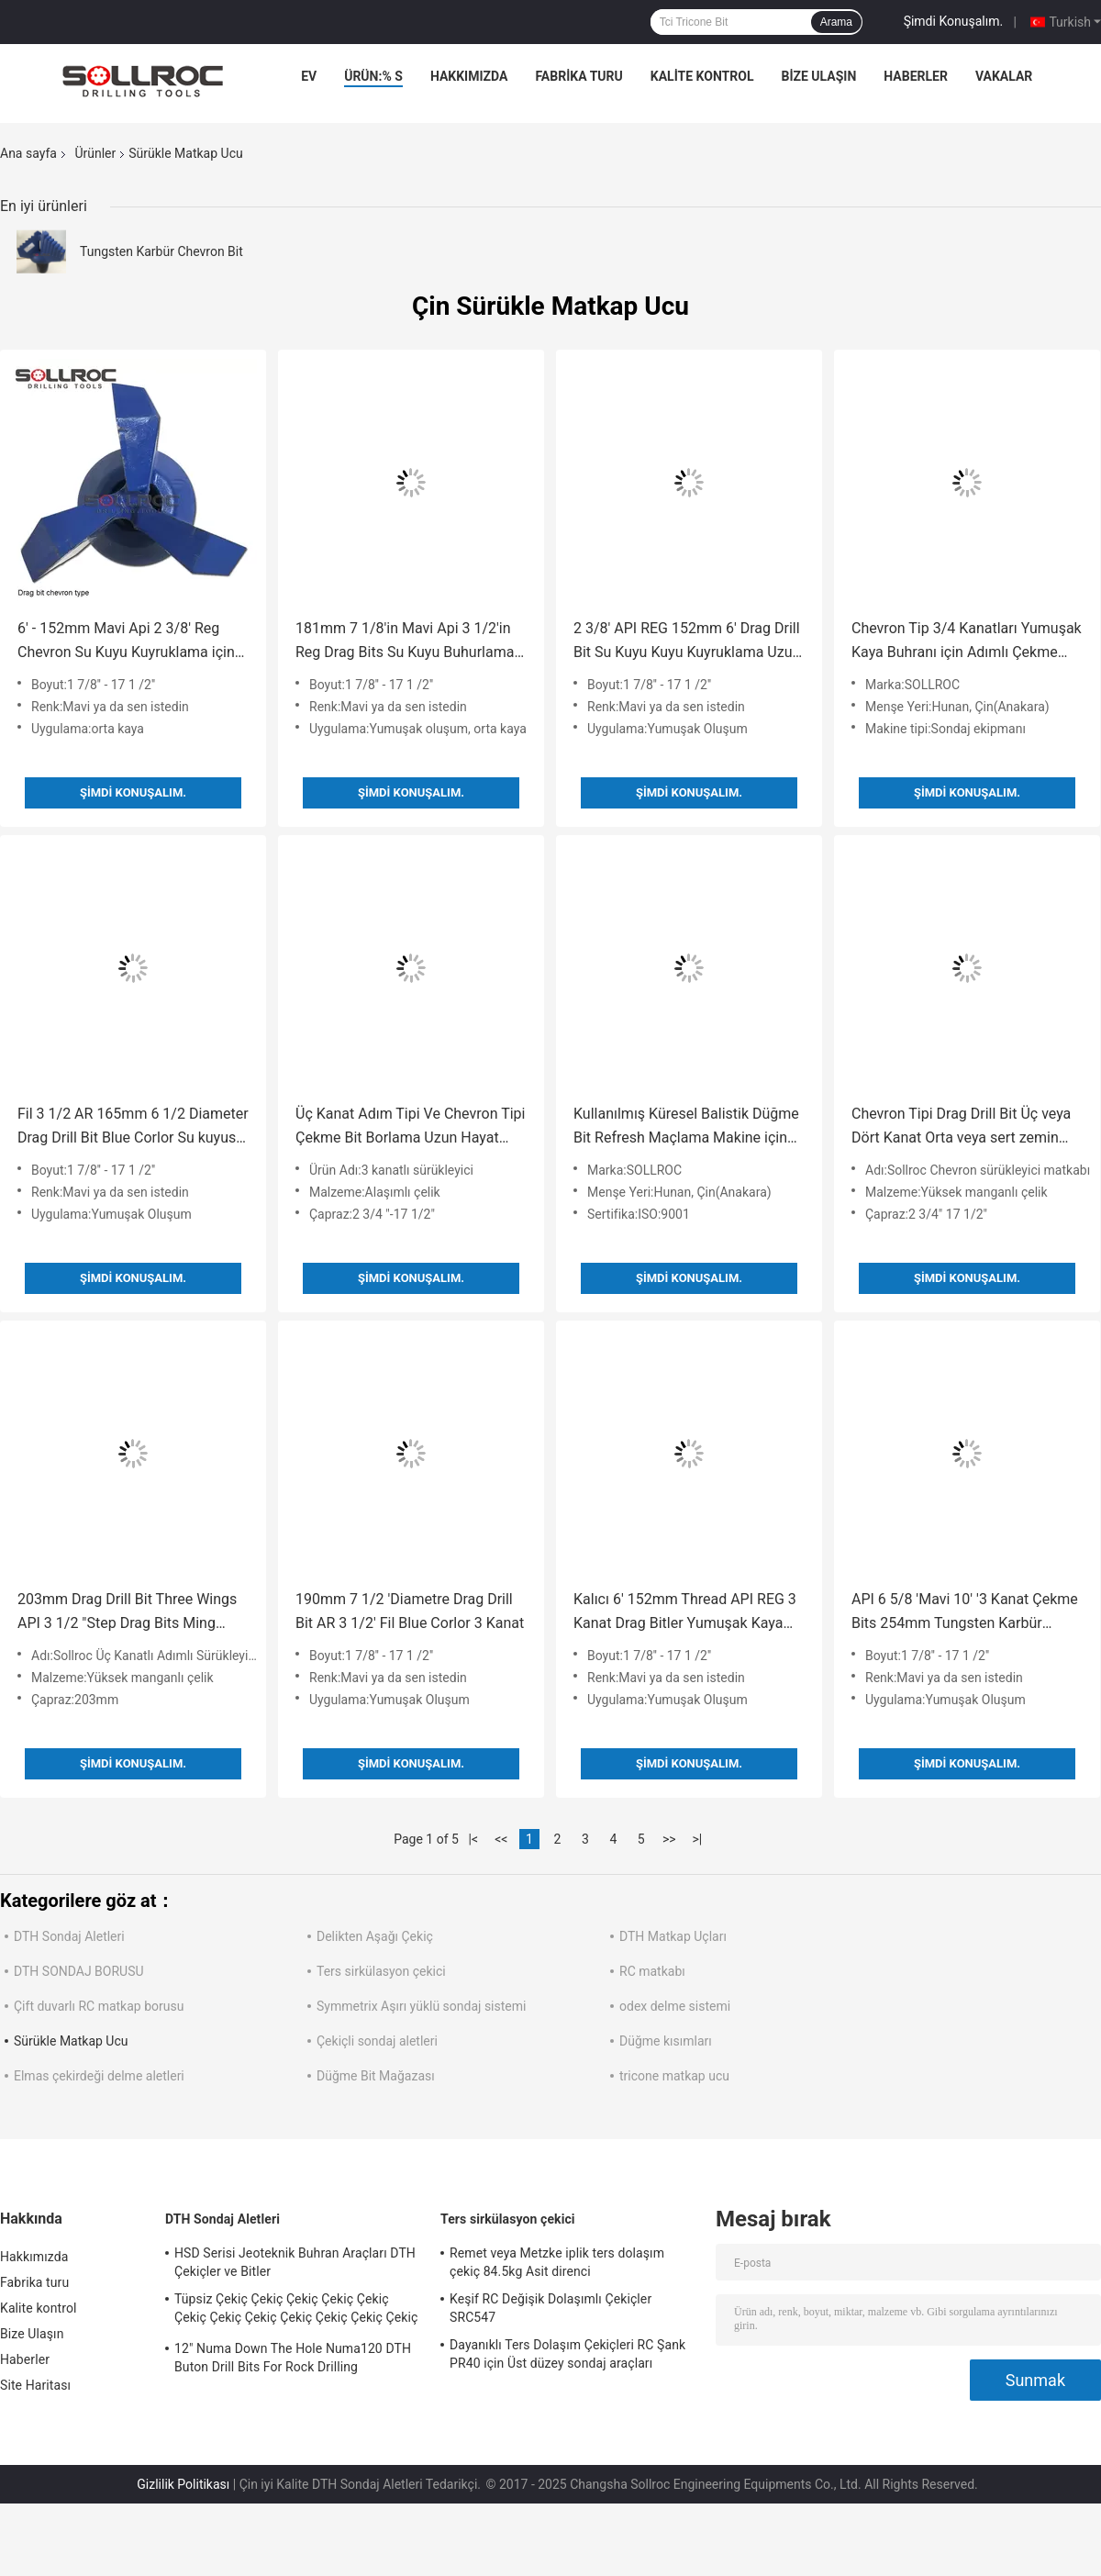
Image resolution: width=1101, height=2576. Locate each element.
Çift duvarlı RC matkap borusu (99, 2006)
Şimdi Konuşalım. (953, 21)
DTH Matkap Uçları (673, 1936)
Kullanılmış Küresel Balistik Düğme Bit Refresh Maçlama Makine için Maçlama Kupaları (686, 1127)
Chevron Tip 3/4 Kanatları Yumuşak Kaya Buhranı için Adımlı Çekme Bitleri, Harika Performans (966, 641)
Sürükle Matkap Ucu (71, 2041)
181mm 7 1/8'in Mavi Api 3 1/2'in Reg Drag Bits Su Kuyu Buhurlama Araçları (404, 641)
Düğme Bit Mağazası (376, 2076)
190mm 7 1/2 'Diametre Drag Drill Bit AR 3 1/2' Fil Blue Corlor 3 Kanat (409, 1611)
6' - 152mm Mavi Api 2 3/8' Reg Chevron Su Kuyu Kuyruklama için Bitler (126, 641)
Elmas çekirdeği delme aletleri (99, 2076)
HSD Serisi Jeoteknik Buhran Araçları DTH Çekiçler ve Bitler (295, 2262)
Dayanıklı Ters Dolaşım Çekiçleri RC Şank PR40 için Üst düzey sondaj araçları (567, 2353)
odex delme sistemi (674, 2006)
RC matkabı (652, 1971)
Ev (309, 76)
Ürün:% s (373, 76)
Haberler (916, 76)
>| (697, 1839)
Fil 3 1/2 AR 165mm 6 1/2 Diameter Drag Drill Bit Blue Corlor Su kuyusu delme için (133, 1127)
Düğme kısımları (665, 2041)
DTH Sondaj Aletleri (69, 1936)
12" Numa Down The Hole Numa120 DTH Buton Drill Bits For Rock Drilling (292, 2357)
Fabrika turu (578, 76)
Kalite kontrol (702, 76)
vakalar (1003, 76)
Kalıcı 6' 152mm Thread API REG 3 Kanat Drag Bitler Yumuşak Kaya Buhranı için (684, 1612)
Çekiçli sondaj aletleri (377, 2041)
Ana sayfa (28, 153)
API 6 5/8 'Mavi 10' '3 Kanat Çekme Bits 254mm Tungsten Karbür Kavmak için (964, 1612)
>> (669, 1839)
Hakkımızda (469, 76)
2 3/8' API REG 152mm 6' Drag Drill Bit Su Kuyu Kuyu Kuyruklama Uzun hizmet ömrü (686, 641)
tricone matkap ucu (674, 2076)
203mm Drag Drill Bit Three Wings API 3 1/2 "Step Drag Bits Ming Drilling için (127, 1612)
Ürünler (95, 153)
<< (501, 1839)
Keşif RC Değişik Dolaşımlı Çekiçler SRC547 (550, 2308)
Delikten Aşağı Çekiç (375, 1936)
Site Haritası (35, 2385)
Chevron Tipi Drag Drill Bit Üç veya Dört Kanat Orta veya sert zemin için (961, 1127)
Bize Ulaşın (818, 76)
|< (474, 1839)
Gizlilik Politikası (183, 2484)
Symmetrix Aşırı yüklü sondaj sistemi (421, 2006)
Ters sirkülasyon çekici (381, 1971)
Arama (836, 22)
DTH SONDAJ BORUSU (79, 1971)
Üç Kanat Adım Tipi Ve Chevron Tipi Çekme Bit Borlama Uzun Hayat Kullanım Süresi (410, 1127)
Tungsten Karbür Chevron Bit (161, 251)
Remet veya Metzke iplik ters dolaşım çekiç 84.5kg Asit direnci (557, 2262)
